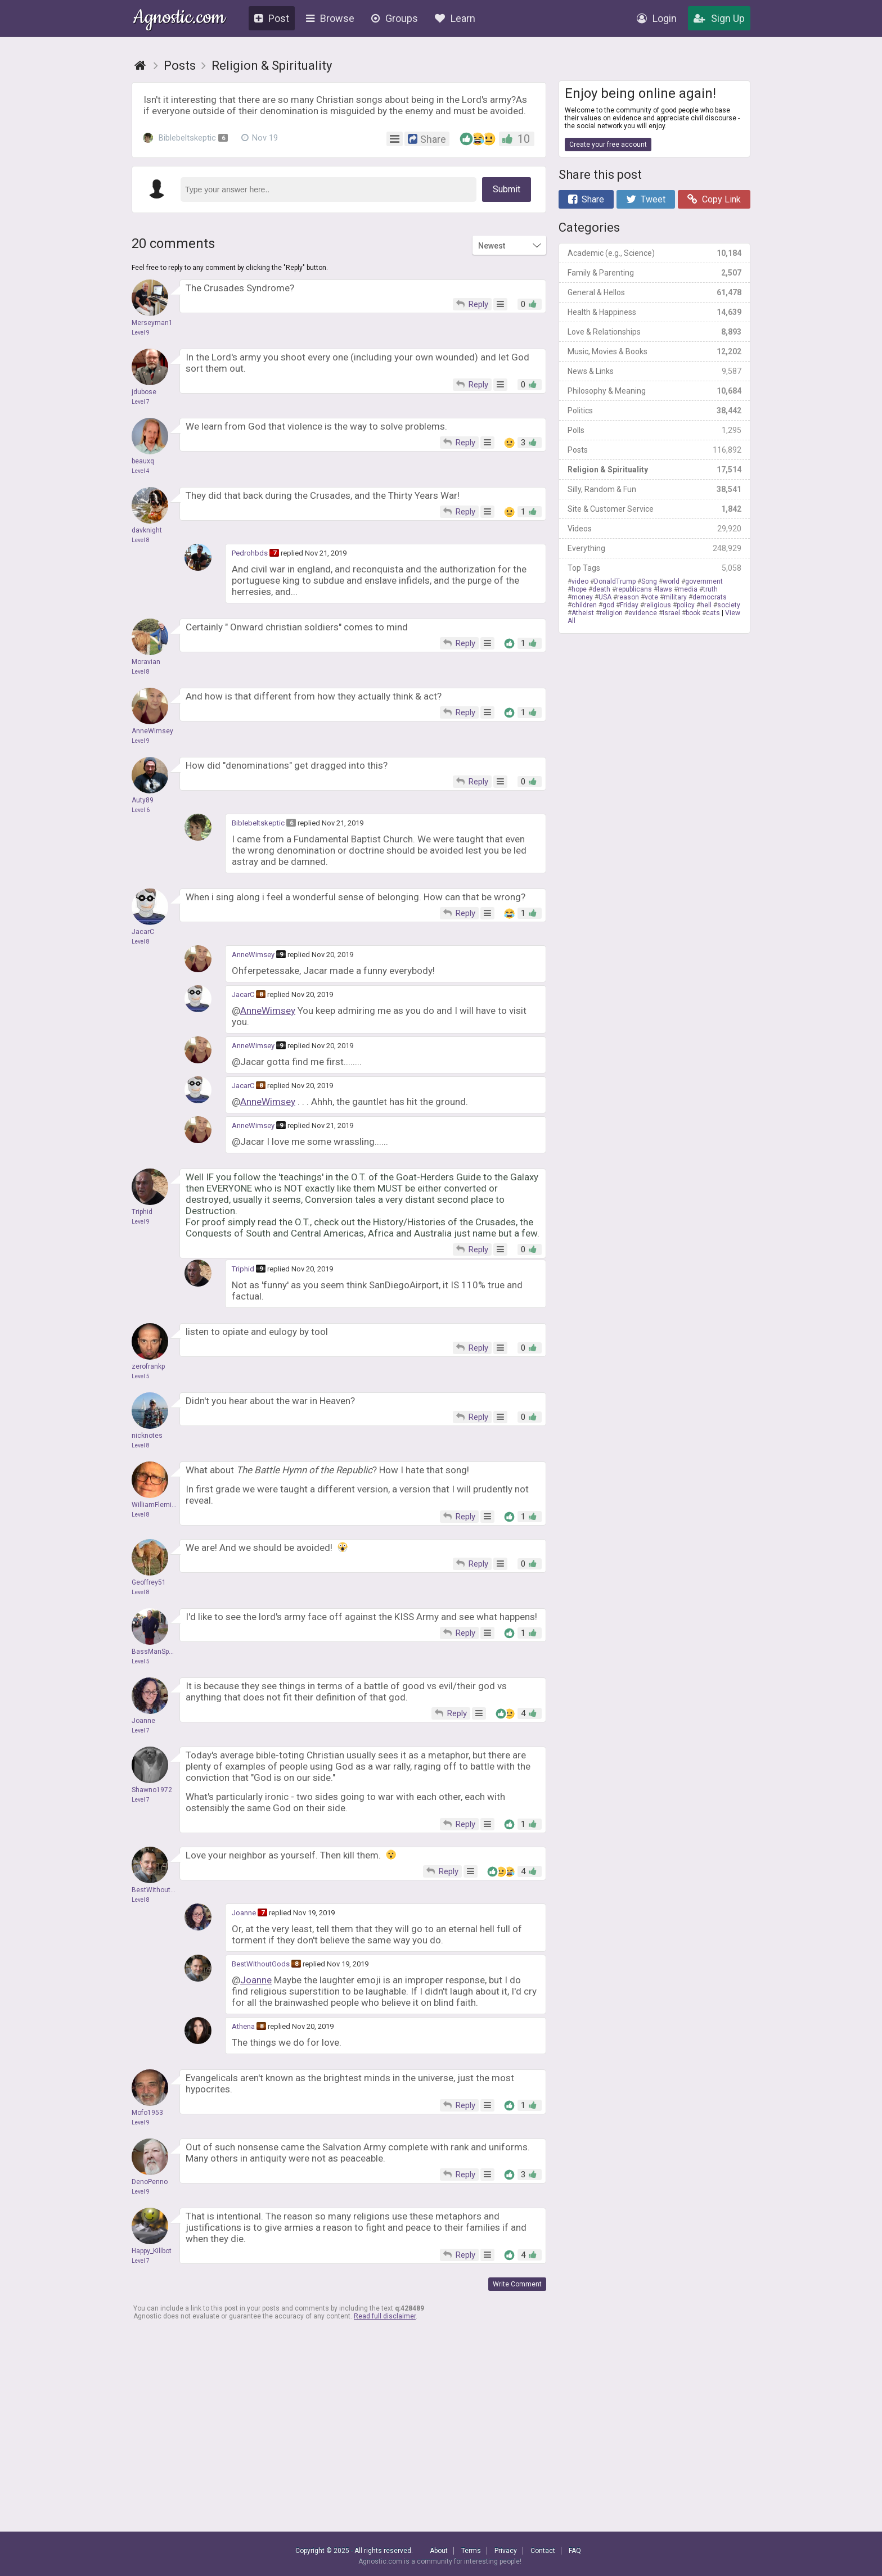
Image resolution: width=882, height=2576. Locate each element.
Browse (330, 18)
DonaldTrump (615, 581)
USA (604, 597)
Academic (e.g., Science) (654, 253)
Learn (455, 18)
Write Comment (517, 2284)
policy (686, 605)
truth (710, 589)
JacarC (243, 994)
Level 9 (141, 333)
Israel (671, 613)
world (671, 581)
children (584, 605)
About (439, 2551)
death (601, 589)
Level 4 (141, 471)
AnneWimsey (253, 954)
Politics (654, 410)
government (704, 581)
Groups (394, 18)
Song (649, 581)
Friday (629, 605)
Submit (506, 189)
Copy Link (714, 199)
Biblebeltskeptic (185, 138)
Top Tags (654, 567)
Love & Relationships (654, 331)
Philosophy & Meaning (654, 390)
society (728, 605)
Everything (654, 548)
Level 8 (141, 540)
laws (665, 589)
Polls (654, 430)
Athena (243, 2026)
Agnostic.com (179, 18)
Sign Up (719, 18)
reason (628, 597)
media (688, 589)
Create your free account (608, 144)
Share (586, 199)
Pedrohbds (250, 553)
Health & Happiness (654, 312)
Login (657, 18)
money (582, 597)
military (675, 597)
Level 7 (141, 402)
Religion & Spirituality (654, 469)
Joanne (244, 1913)
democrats (709, 597)
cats (713, 613)
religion (611, 613)
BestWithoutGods (261, 1964)
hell (706, 605)
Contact (542, 2551)
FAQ (575, 2551)
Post (271, 18)
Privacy (505, 2551)
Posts (654, 449)
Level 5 (141, 1376)
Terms (471, 2551)
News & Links (654, 371)
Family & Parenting (654, 272)
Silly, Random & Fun (654, 489)
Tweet (645, 199)
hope (579, 589)
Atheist (583, 613)
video (580, 581)
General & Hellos (654, 292)
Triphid (243, 1269)
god (608, 605)
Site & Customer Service (654, 508)
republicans (634, 589)
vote (651, 597)
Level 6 (141, 810)
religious (657, 605)
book (693, 613)
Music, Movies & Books (654, 351)
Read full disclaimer (385, 2316)
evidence (642, 613)
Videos (654, 528)
